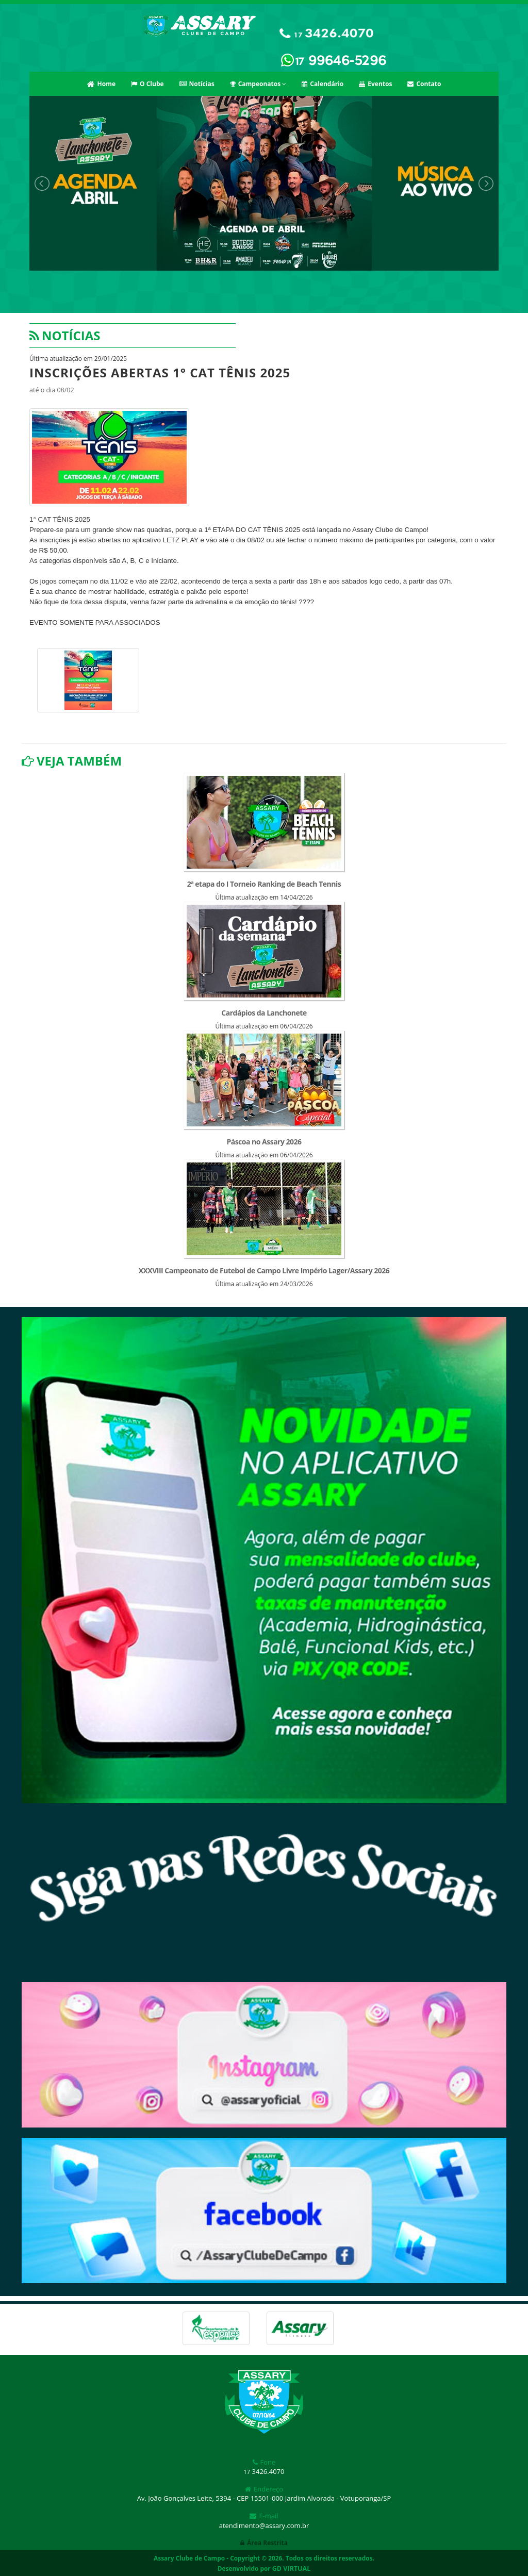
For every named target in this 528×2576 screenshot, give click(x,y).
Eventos (375, 83)
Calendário (322, 83)
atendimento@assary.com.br (264, 2525)
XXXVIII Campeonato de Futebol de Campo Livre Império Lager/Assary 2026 (264, 1270)
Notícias (196, 83)
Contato (424, 83)
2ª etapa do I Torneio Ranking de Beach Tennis (264, 884)
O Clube (147, 83)
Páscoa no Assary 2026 (263, 1141)
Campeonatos (258, 83)
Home (101, 83)
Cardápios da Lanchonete (263, 1013)
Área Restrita (264, 2542)
